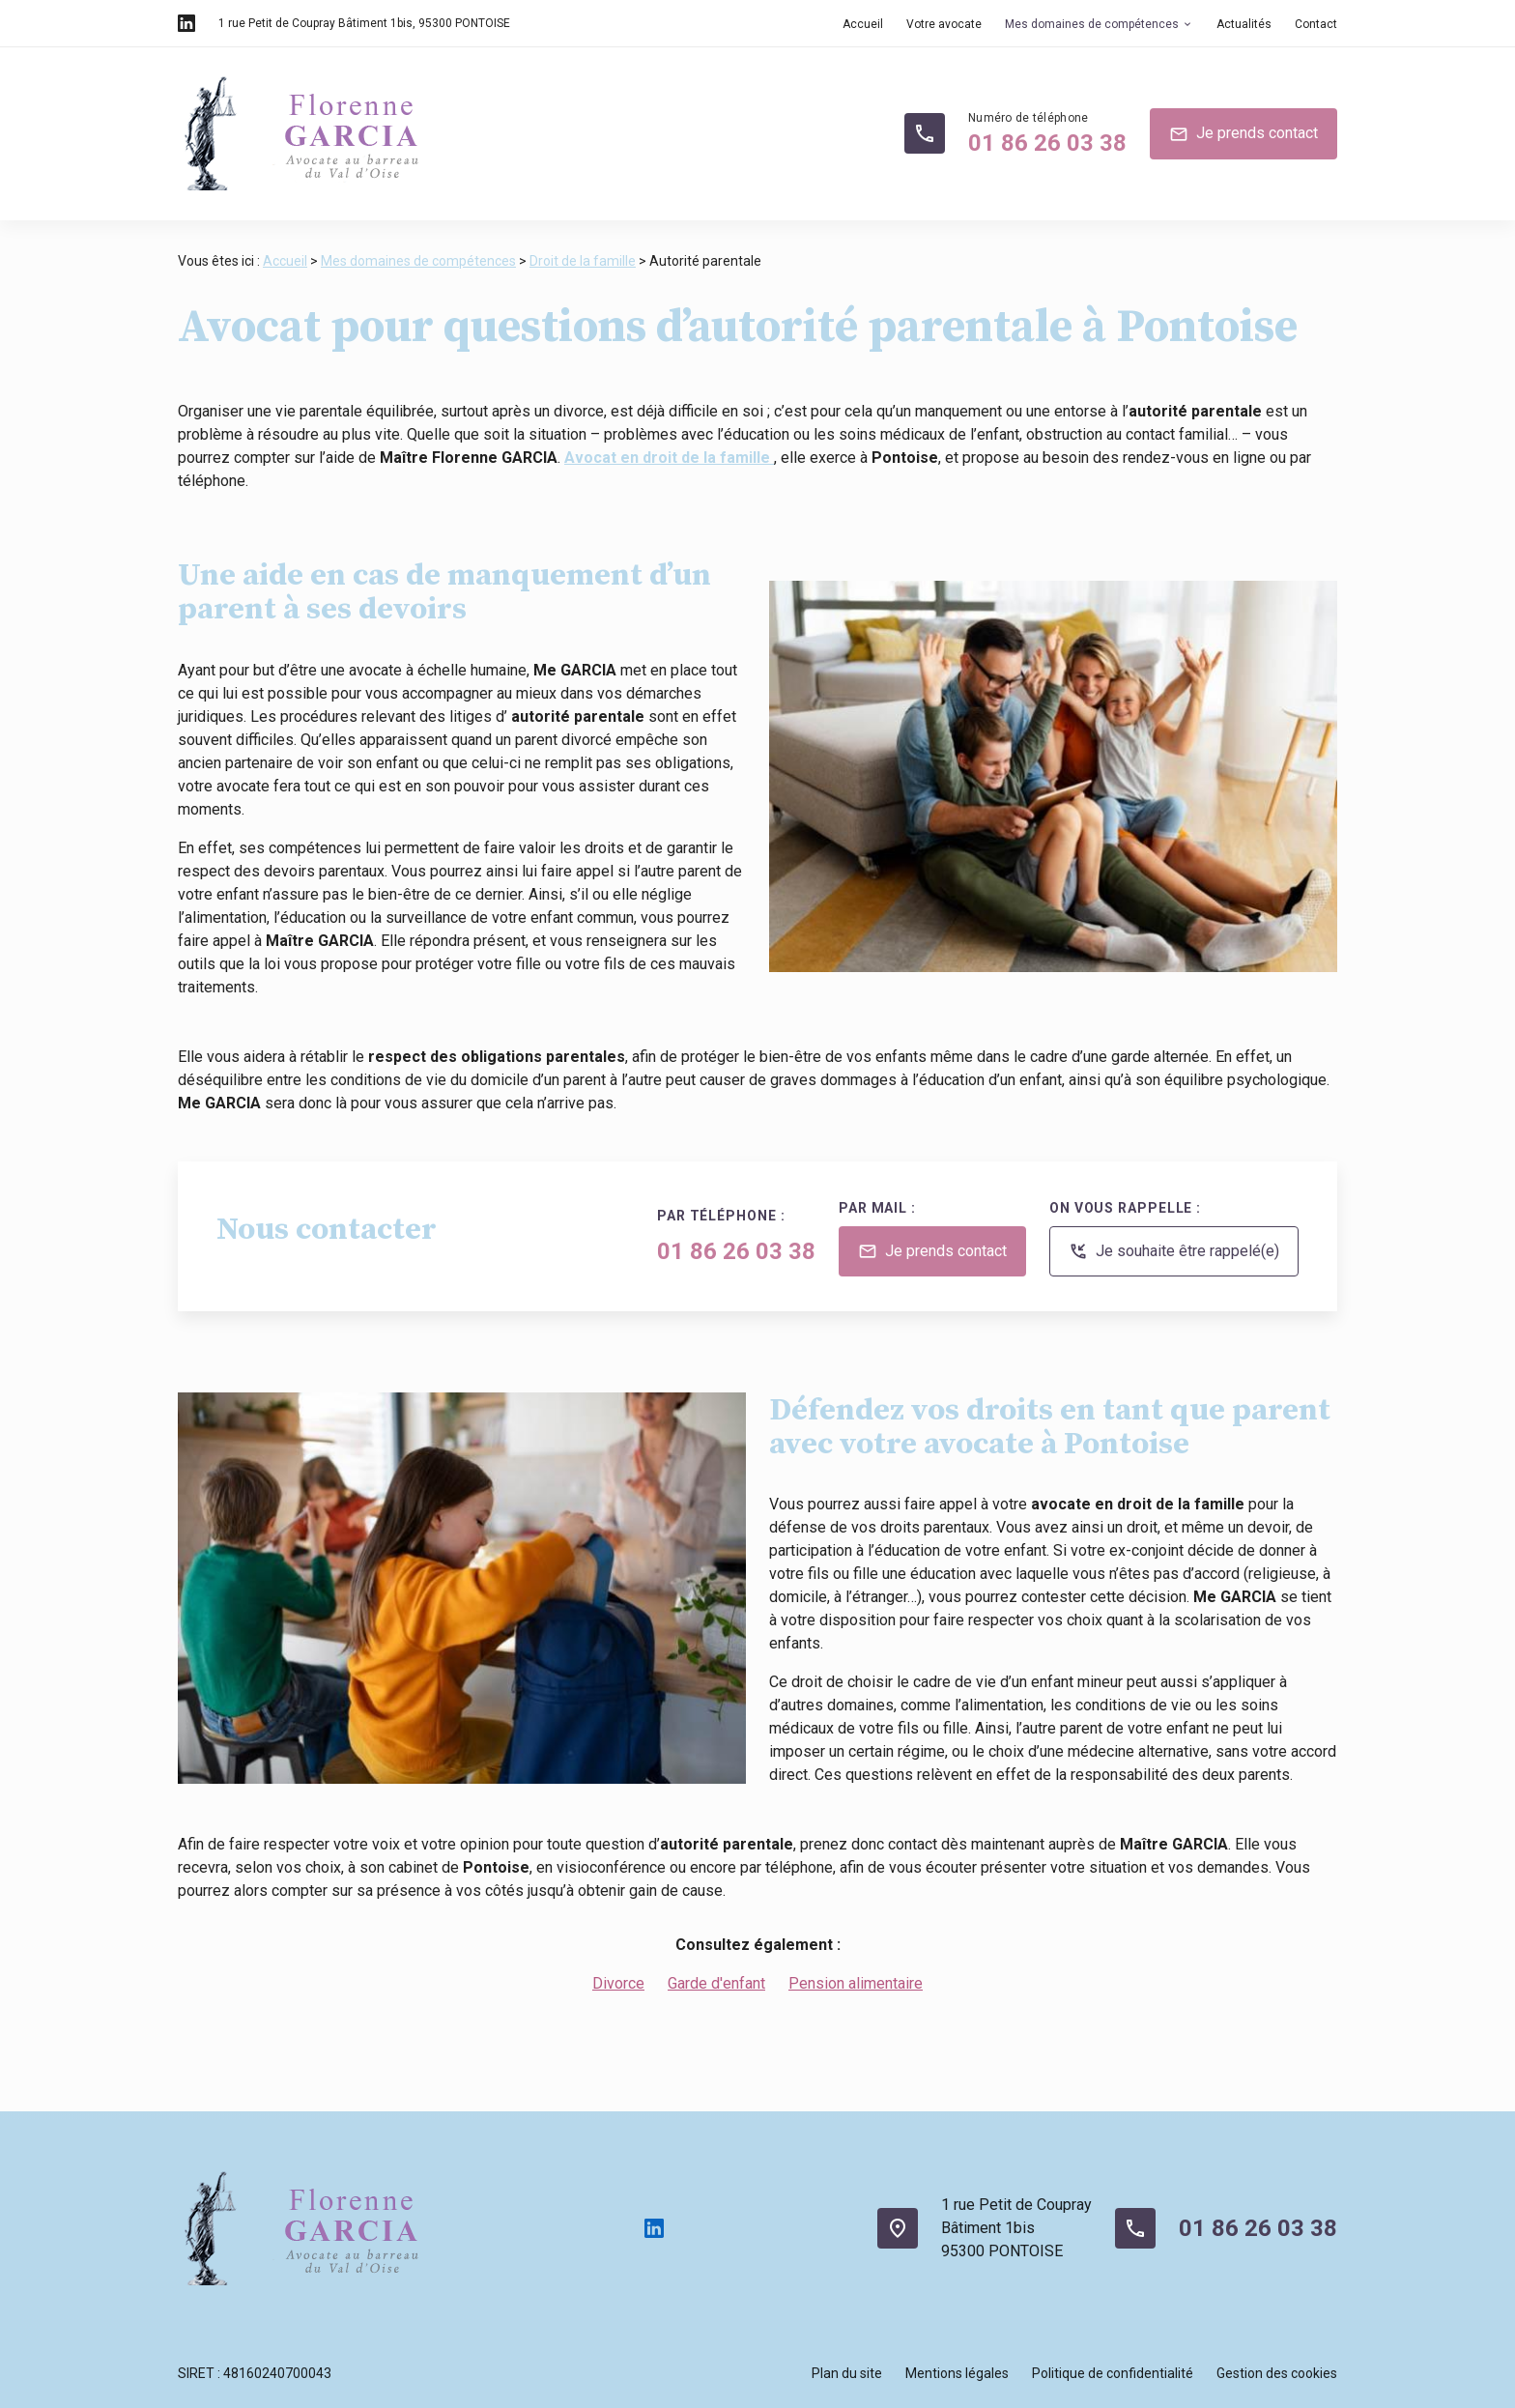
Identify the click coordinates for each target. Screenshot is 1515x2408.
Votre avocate (944, 24)
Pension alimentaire (855, 1983)
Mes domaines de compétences (1092, 24)
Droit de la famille (582, 261)
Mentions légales (957, 2373)
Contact (1316, 24)
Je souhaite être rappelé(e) (1174, 1251)
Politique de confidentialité (1112, 2373)
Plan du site (847, 2373)
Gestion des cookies (1276, 2373)
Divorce (618, 1983)
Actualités (1244, 24)
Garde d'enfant (716, 1983)
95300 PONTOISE (364, 23)
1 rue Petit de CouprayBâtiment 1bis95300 (1016, 2227)
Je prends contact (1243, 134)
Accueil (863, 24)
